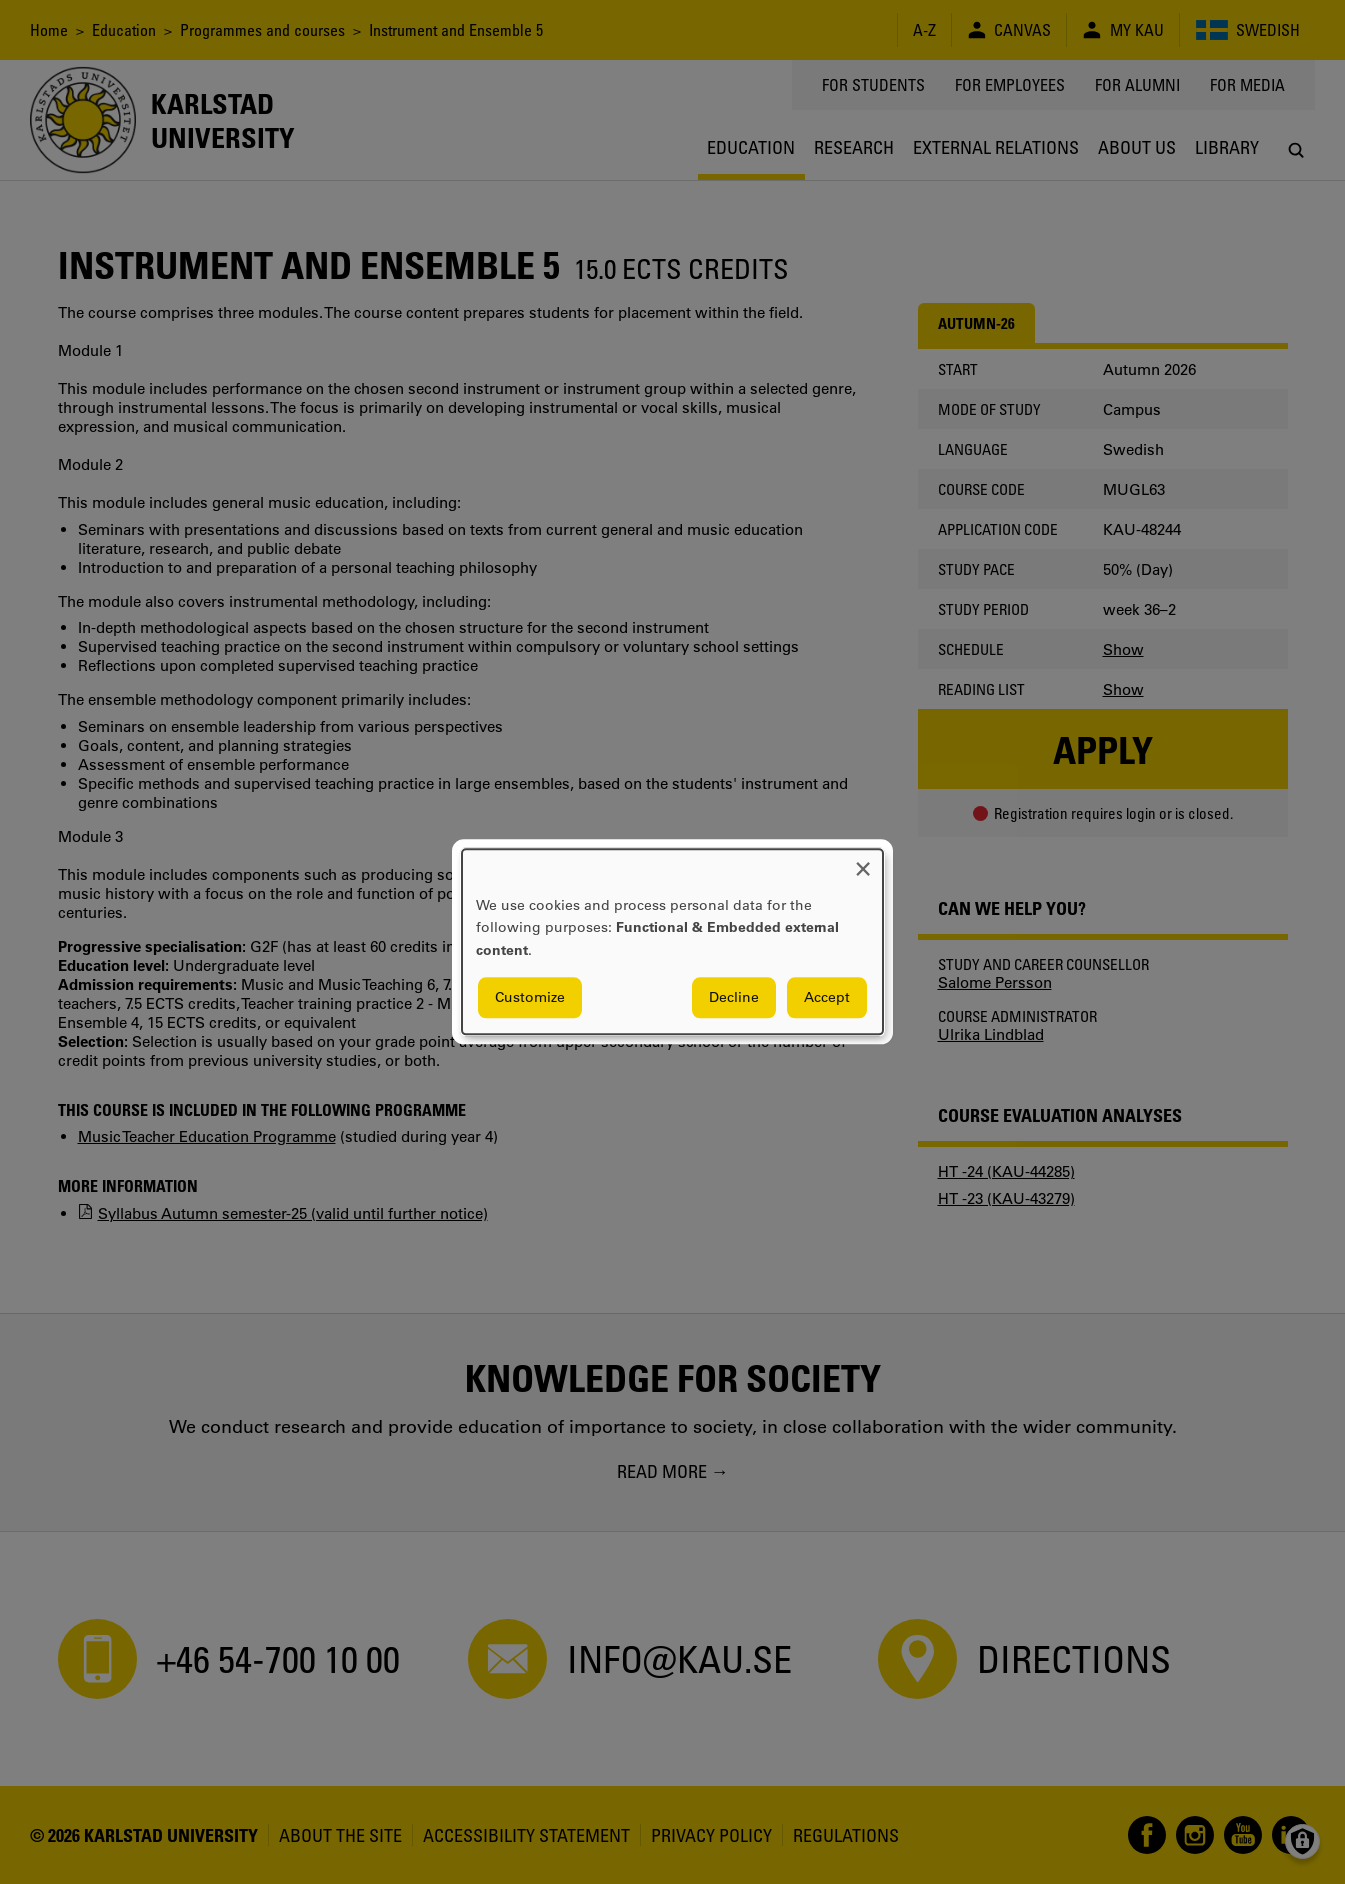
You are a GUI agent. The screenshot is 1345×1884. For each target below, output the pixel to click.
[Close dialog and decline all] (863, 861)
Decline (734, 998)
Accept (827, 998)
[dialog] (672, 941)
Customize (530, 998)
